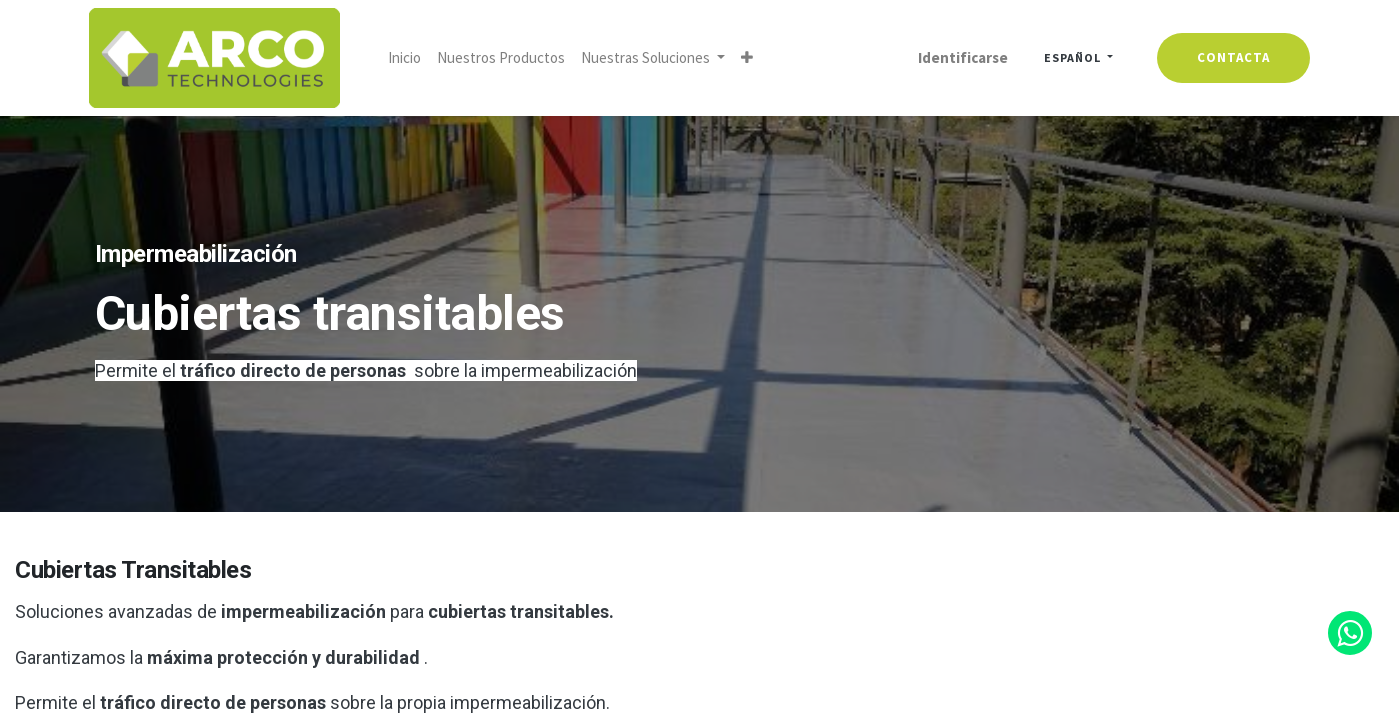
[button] (753, 58)
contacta (1228, 57)
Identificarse (957, 57)
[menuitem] (410, 58)
